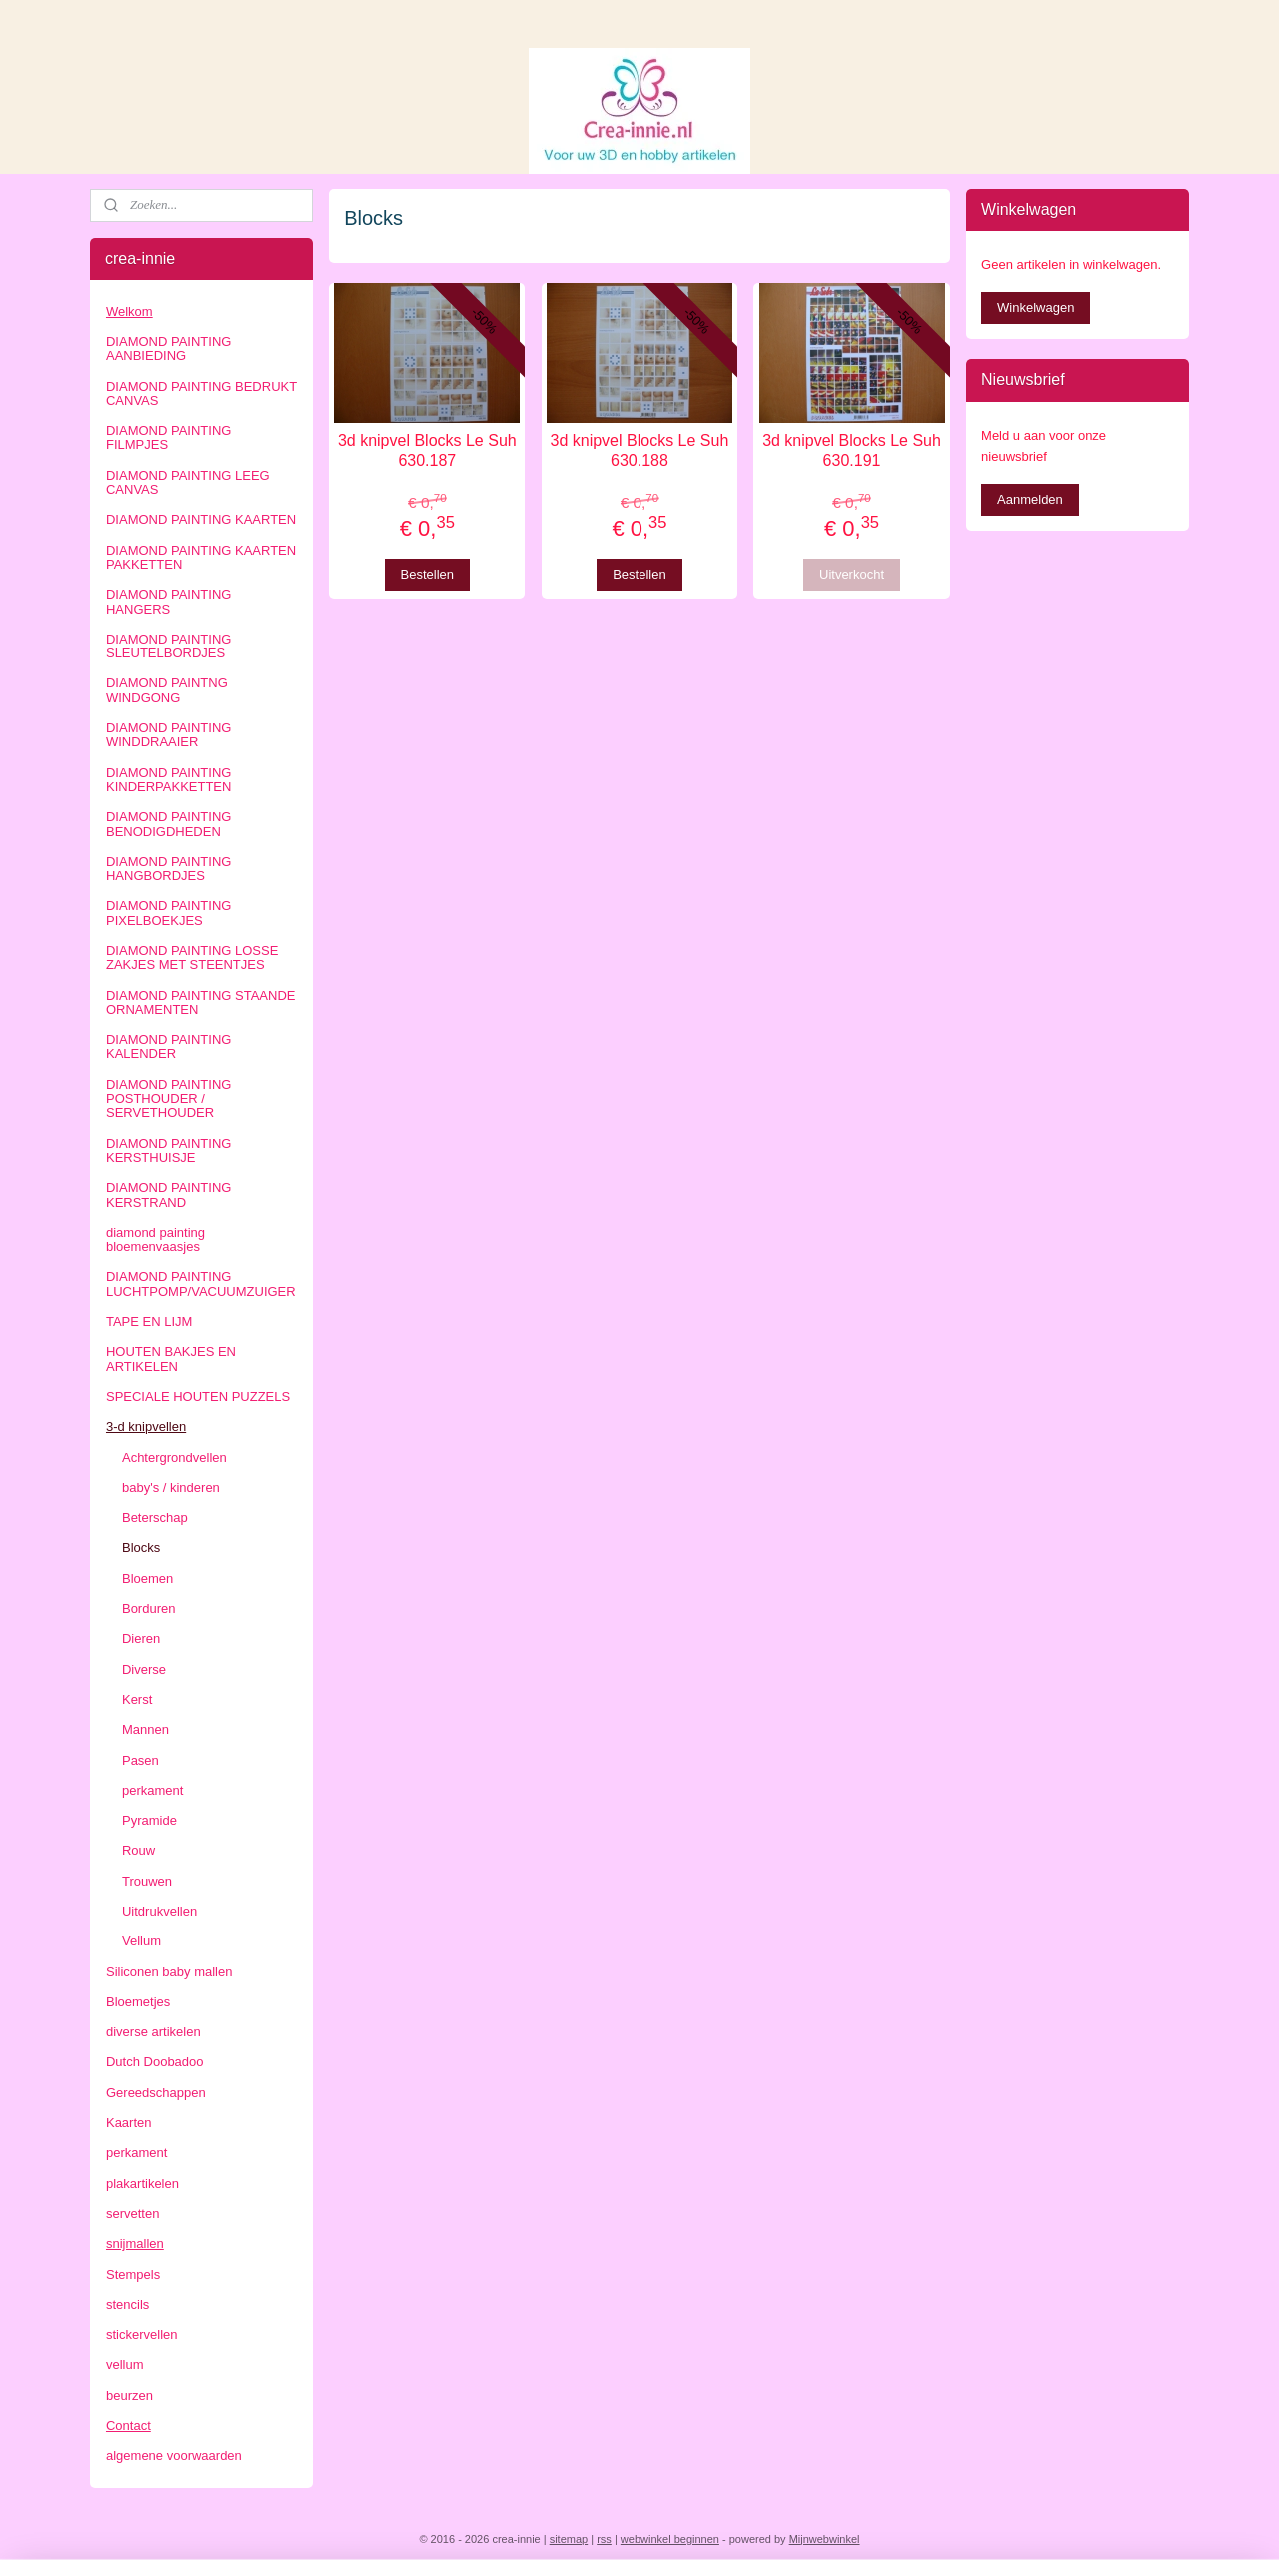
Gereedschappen (156, 2092)
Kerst (137, 1699)
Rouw (138, 1850)
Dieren (141, 1638)
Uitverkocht (851, 574)
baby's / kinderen (171, 1487)
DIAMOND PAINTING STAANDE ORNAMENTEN (200, 1002)
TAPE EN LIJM (149, 1321)
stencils (127, 2304)
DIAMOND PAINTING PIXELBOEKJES (168, 912)
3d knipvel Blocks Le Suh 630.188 (640, 450)
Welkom (129, 311)
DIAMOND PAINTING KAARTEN (201, 519)
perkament (152, 1790)
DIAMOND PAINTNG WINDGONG (167, 689)
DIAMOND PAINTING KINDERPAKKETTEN (168, 779)
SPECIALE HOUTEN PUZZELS (198, 1396)
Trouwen (147, 1881)
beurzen (129, 2395)
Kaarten (129, 2122)
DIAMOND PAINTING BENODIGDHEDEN (168, 823)
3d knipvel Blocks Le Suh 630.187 (427, 450)
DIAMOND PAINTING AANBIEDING (168, 348)
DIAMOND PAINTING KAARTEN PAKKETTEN (201, 557)
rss (604, 2539)
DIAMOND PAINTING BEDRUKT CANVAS (201, 393)
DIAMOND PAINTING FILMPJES (168, 437)
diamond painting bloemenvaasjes (155, 1239)
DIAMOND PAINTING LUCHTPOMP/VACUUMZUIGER (201, 1283)
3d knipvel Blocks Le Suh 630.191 (851, 450)
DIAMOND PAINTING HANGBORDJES (168, 868)
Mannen (145, 1729)
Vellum (141, 1940)
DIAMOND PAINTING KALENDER (168, 1046)
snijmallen (135, 2243)
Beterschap (155, 1517)
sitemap (569, 2539)
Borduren (148, 1608)
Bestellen (427, 574)
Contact (128, 2425)
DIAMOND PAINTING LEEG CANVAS (188, 482)
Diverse (144, 1669)
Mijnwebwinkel (824, 2539)
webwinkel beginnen (670, 2539)
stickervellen (142, 2334)
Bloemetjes (138, 2001)
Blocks (141, 1547)
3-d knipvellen (146, 1426)
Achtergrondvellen (174, 1457)
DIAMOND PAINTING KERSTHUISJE (168, 1150)
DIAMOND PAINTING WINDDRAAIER (168, 734)
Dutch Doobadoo (155, 2061)
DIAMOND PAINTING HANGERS (168, 601)
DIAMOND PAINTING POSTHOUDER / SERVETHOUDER (168, 1099)
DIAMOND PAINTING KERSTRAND (168, 1194)
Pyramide (149, 1820)
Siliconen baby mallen (169, 1971)
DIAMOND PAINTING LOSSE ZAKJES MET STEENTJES (192, 957)
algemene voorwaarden (174, 2455)
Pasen (140, 1760)
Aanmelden (1030, 499)
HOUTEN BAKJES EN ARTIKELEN (171, 1358)
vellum (125, 2364)
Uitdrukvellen (159, 1911)
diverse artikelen (153, 2031)
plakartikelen (142, 2183)
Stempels (133, 2274)
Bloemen (147, 1578)
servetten (132, 2213)
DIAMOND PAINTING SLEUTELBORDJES (168, 646)
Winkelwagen (1035, 307)
